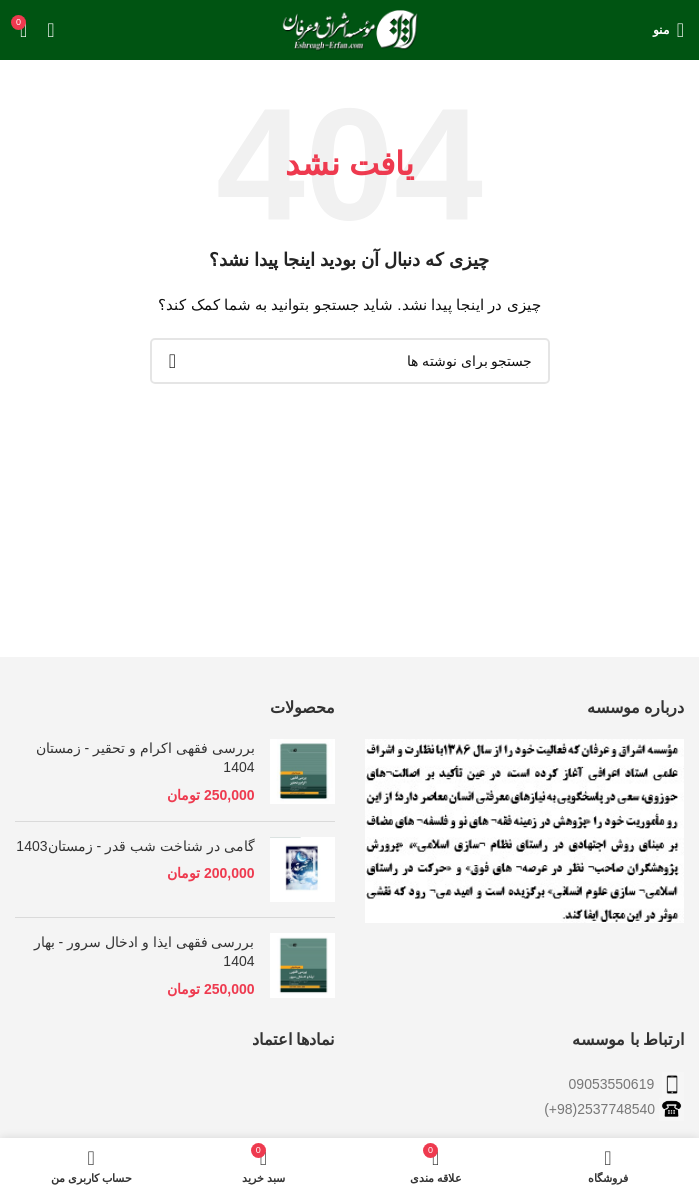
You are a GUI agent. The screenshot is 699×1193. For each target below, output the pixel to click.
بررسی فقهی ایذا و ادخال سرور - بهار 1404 (144, 952)
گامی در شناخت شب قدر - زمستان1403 (135, 846)
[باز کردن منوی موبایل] (668, 30)
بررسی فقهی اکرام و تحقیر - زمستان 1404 (145, 758)
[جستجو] (350, 361)
